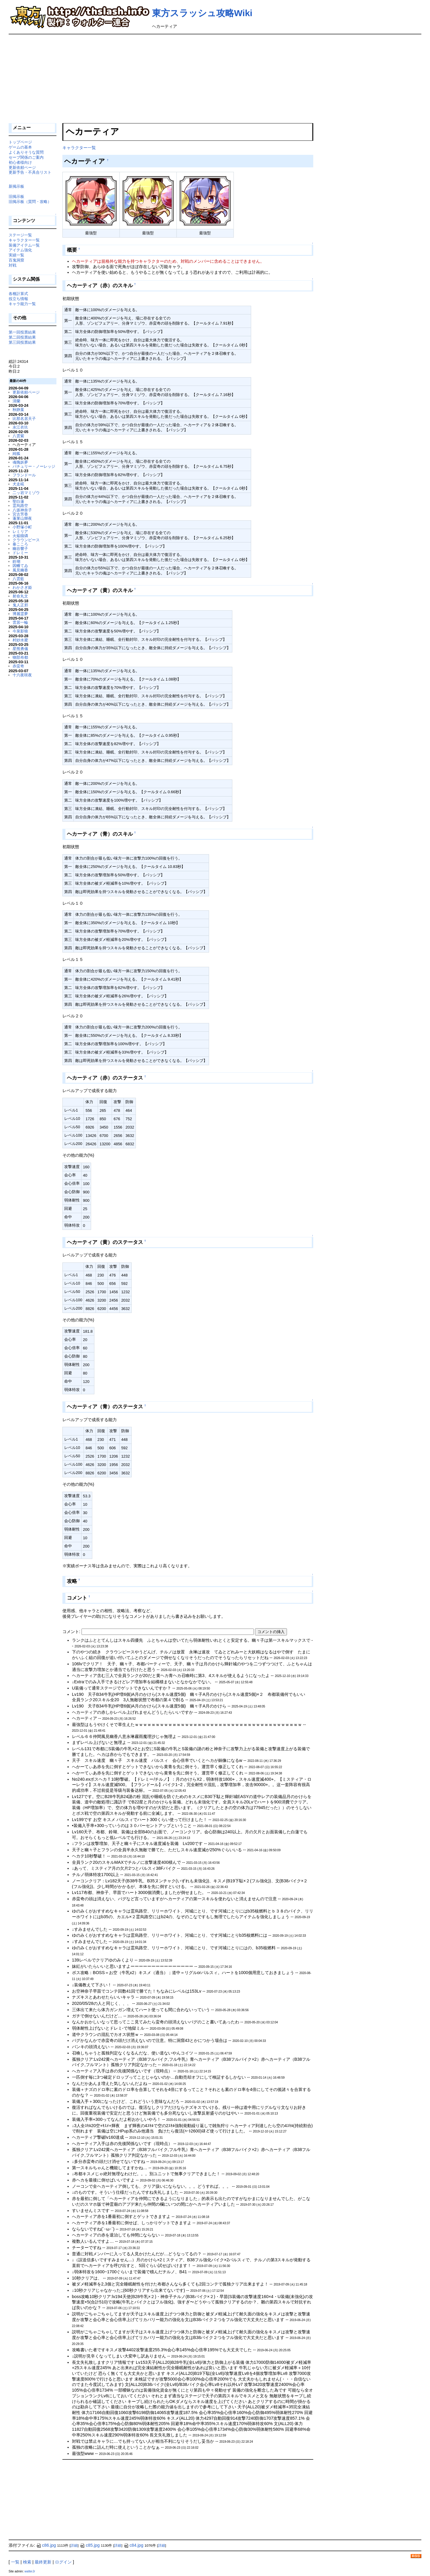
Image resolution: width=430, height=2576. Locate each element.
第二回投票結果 (22, 337)
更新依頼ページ (22, 167)
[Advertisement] (215, 79)
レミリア (20, 531)
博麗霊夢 (20, 613)
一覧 (15, 2562)
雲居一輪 (20, 622)
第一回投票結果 (22, 332)
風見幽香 (20, 570)
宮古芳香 (20, 514)
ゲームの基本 (20, 147)
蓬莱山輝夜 (22, 518)
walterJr (29, 2571)
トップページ (20, 142)
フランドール (24, 475)
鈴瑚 (16, 561)
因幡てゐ (20, 565)
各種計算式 (18, 293)
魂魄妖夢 (20, 462)
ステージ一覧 (20, 235)
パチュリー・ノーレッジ (34, 466)
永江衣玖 (20, 427)
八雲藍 (18, 579)
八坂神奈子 (22, 510)
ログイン (63, 2562)
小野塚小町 (22, 527)
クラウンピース (26, 540)
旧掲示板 (16, 196)
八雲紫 (18, 436)
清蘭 (16, 401)
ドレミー (20, 553)
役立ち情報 (18, 298)
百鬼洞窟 (16, 260)
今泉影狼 (20, 631)
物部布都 (20, 657)
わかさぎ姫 (22, 587)
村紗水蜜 (20, 640)
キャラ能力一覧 (22, 304)
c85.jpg (89, 2545)
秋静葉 (18, 409)
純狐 (16, 453)
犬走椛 (18, 484)
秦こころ (20, 544)
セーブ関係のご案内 (26, 157)
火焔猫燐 (20, 535)
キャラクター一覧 (79, 147)
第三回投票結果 (22, 342)
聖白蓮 (18, 501)
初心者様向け (20, 162)
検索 (27, 2562)
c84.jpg (133, 2545)
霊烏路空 (20, 505)
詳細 (74, 2545)
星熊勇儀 (20, 648)
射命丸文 (20, 596)
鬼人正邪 (20, 605)
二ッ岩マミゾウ (26, 492)
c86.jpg (46, 2545)
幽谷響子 (20, 548)
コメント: (72, 1631)
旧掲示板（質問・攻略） (30, 201)
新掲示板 (16, 186)
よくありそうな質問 (26, 152)
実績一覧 (16, 255)
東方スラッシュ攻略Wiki (202, 13)
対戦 (12, 265)
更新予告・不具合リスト (30, 172)
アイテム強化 (20, 250)
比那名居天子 (24, 418)
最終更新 (43, 2562)
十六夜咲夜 (22, 675)
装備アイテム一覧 (24, 245)
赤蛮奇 (18, 666)
